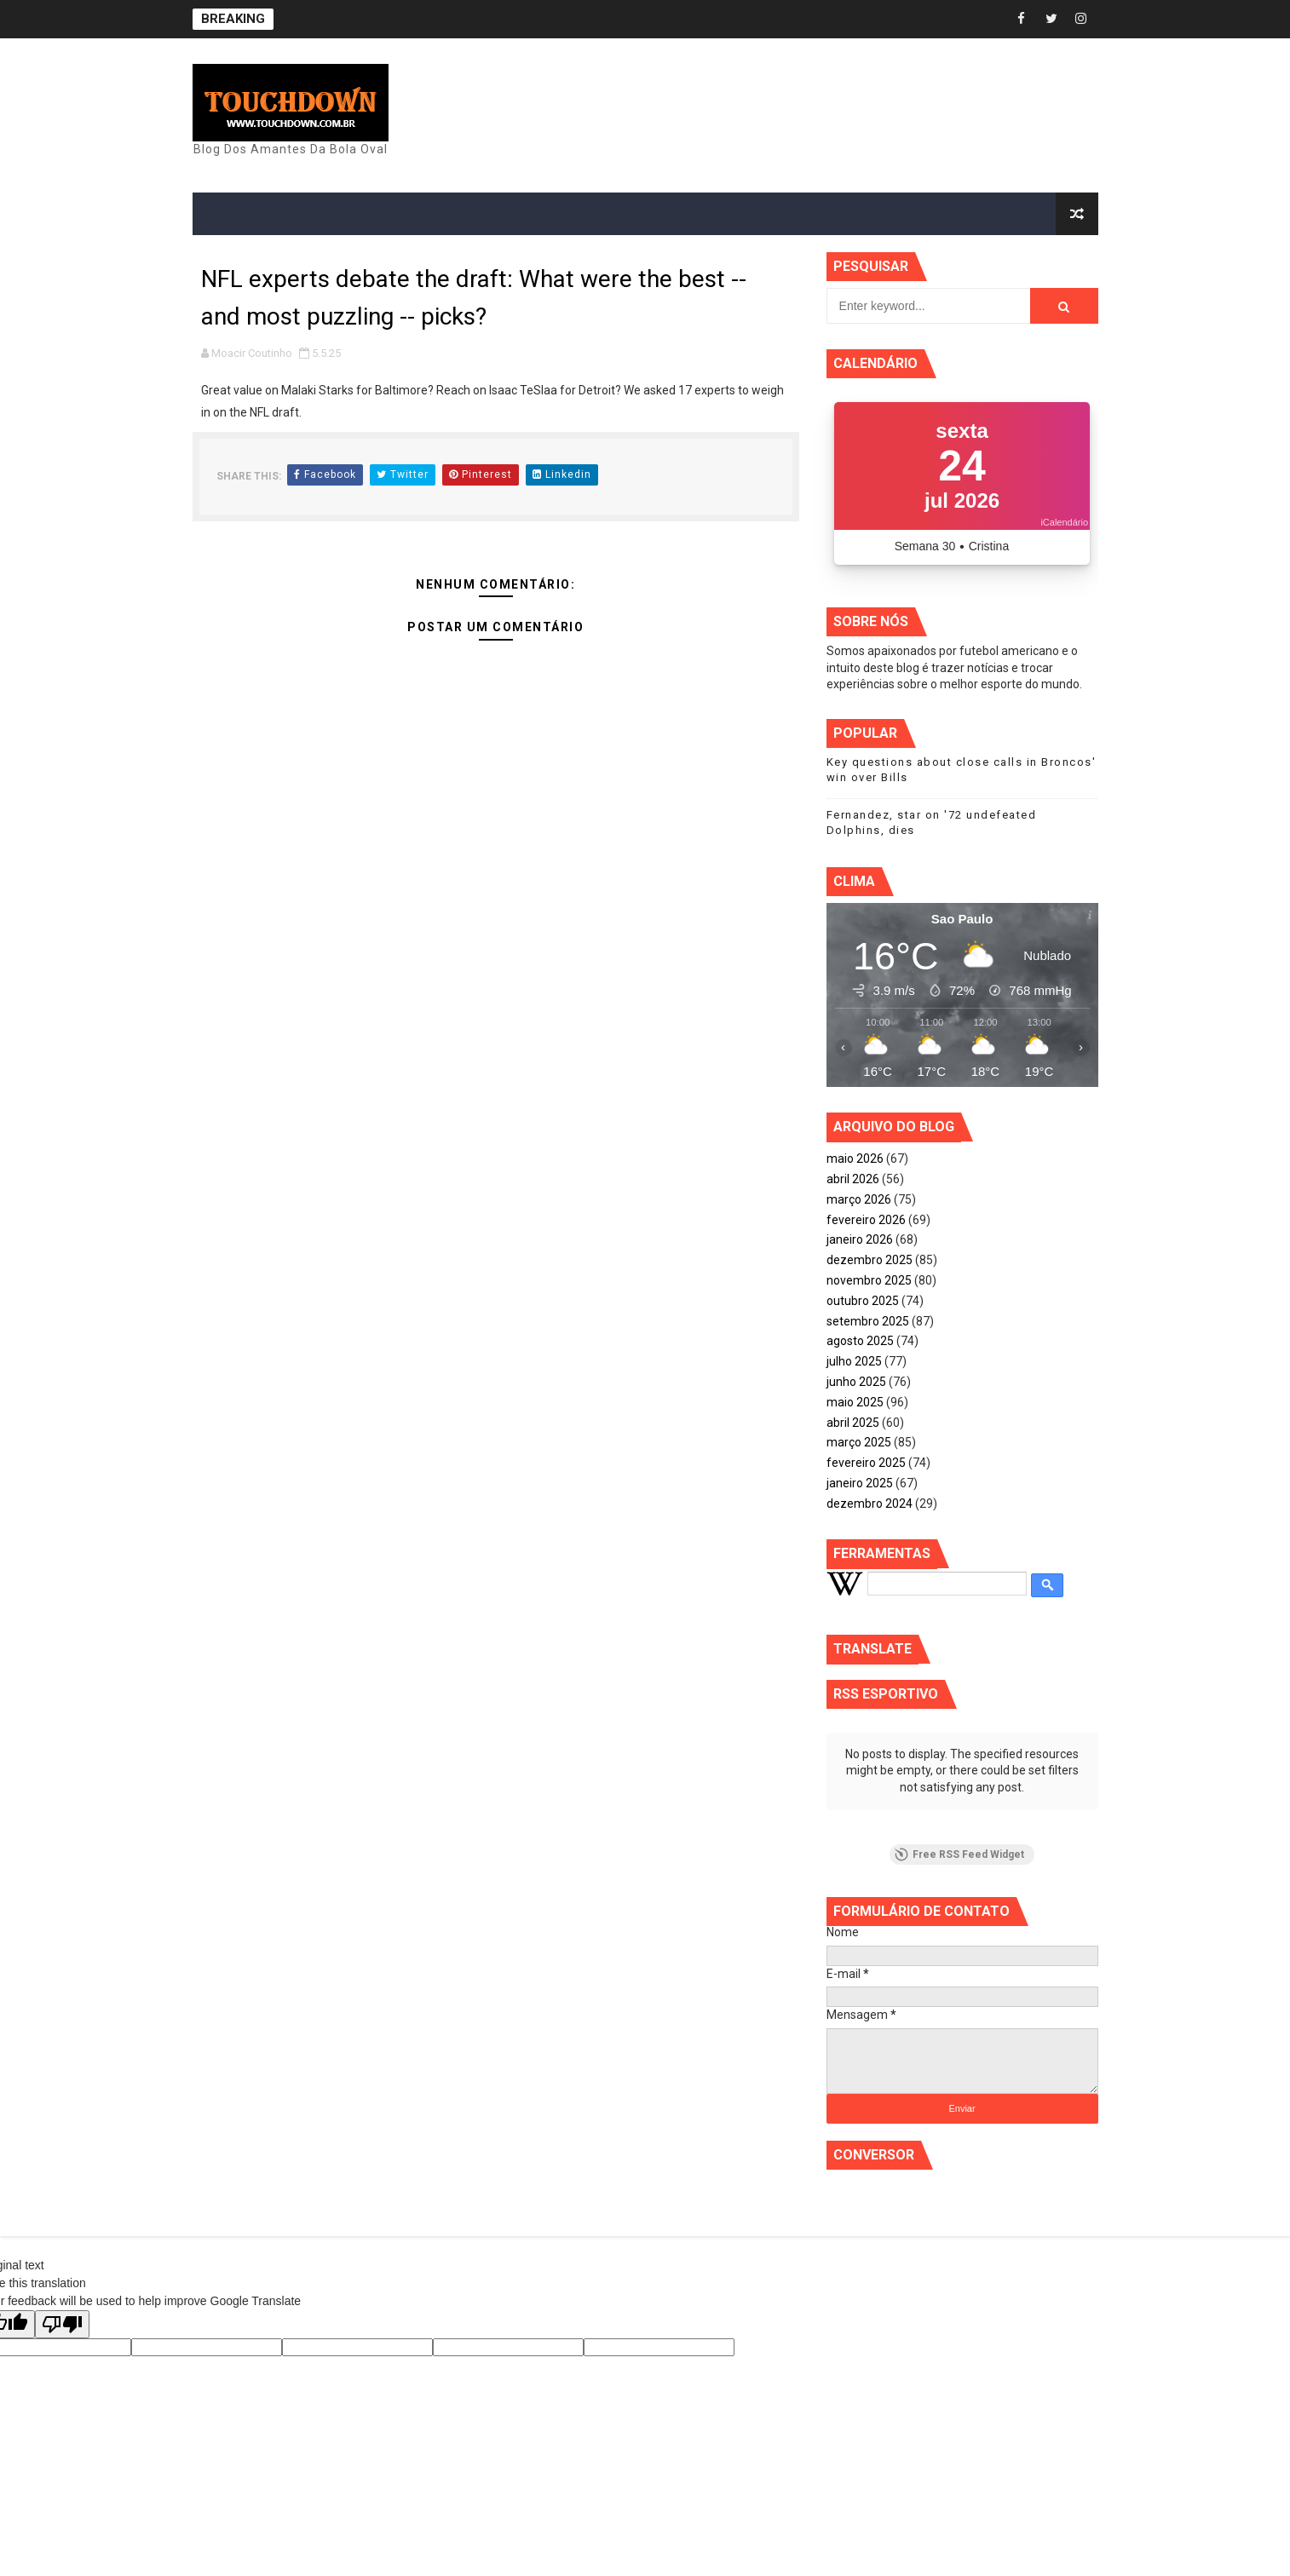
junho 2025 (856, 1382)
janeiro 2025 (859, 1483)
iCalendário (1064, 522)
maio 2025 (855, 1402)
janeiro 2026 (859, 1239)
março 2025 (858, 1442)
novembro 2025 (869, 1280)
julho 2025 (854, 1361)
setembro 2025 (867, 1321)
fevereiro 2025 (866, 1462)
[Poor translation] (62, 2324)
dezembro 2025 (869, 1260)
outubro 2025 (862, 1301)
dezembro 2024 (869, 1503)
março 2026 (858, 1199)
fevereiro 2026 (866, 1220)
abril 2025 (852, 1422)
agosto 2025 (860, 1341)
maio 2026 (855, 1158)
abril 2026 (852, 1179)
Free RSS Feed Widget (959, 1854)
